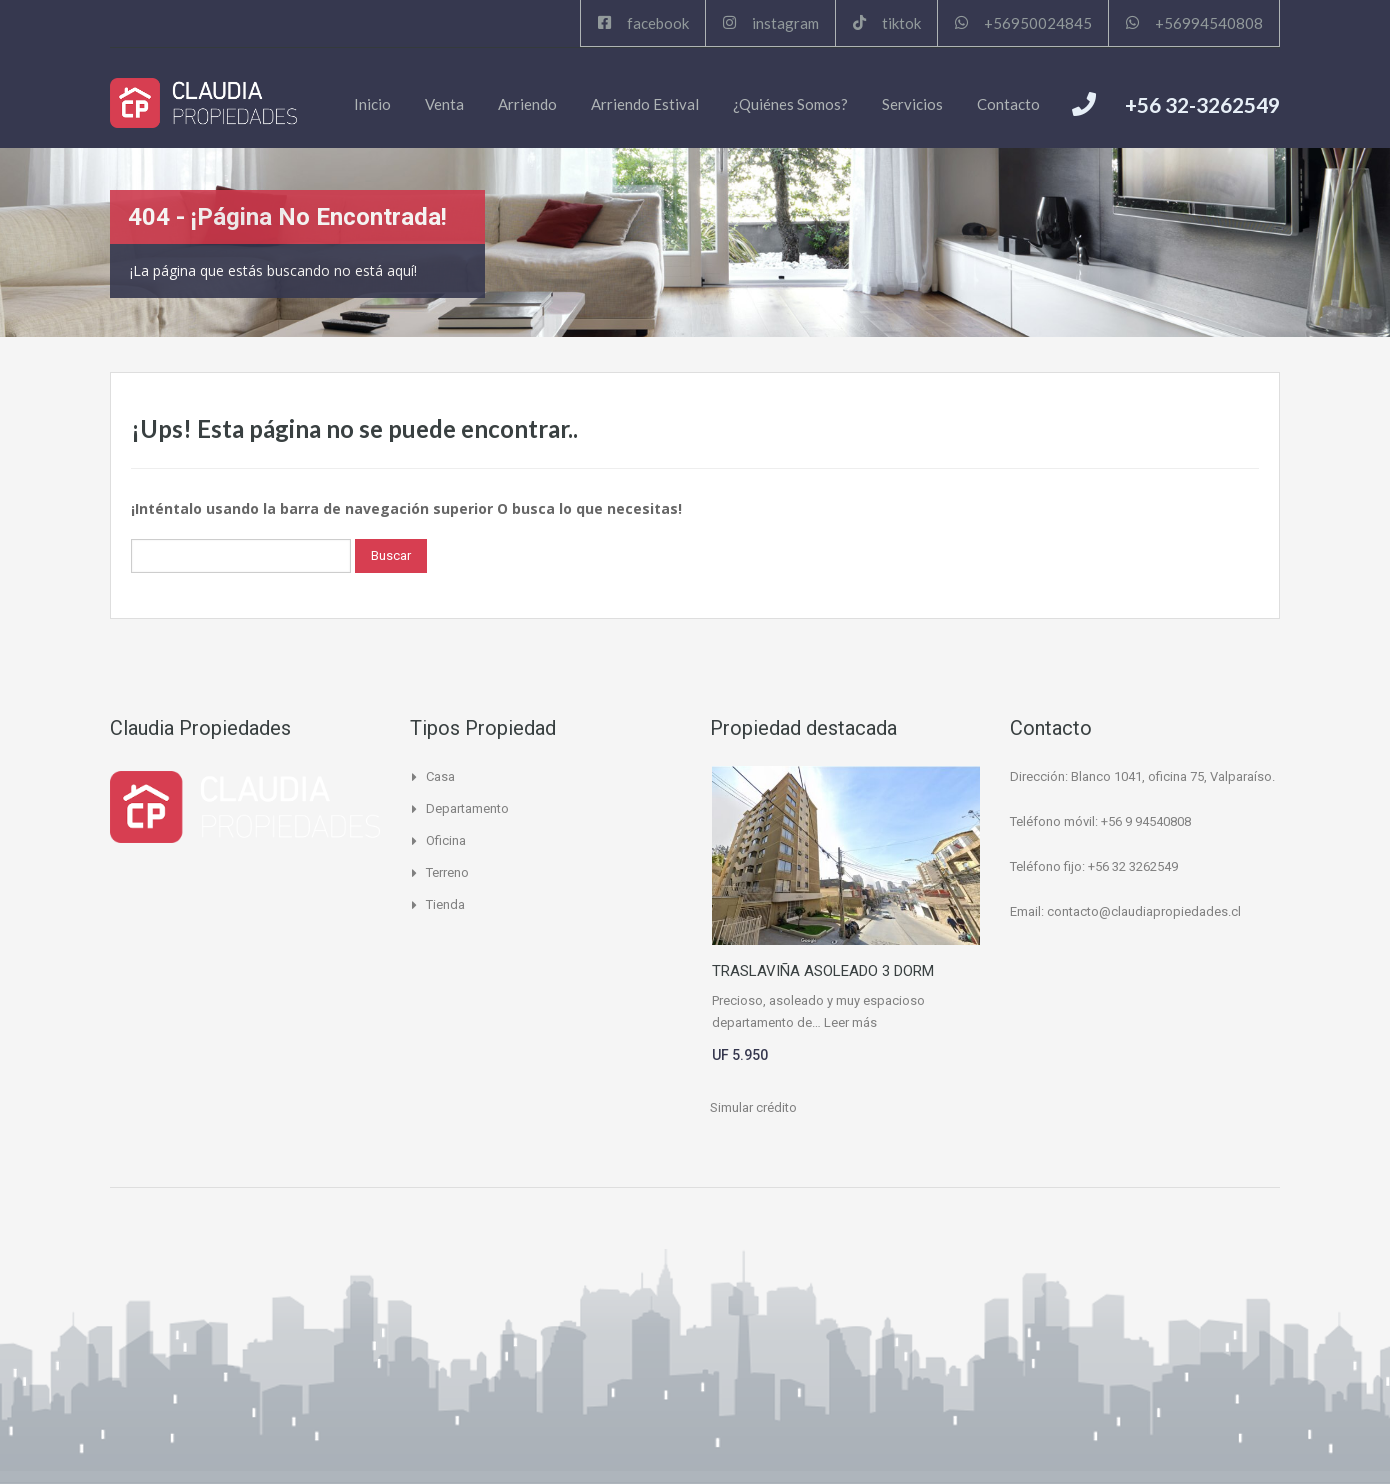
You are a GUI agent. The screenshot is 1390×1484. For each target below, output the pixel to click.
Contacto (1008, 104)
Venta (444, 104)
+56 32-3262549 (1202, 104)
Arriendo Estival (645, 104)
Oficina (446, 840)
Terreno (447, 872)
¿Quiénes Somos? (790, 104)
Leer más (850, 1022)
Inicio (372, 104)
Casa (440, 776)
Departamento (467, 808)
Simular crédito (753, 1107)
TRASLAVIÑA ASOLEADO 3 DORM (823, 971)
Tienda (445, 904)
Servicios (912, 104)
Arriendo (527, 104)
